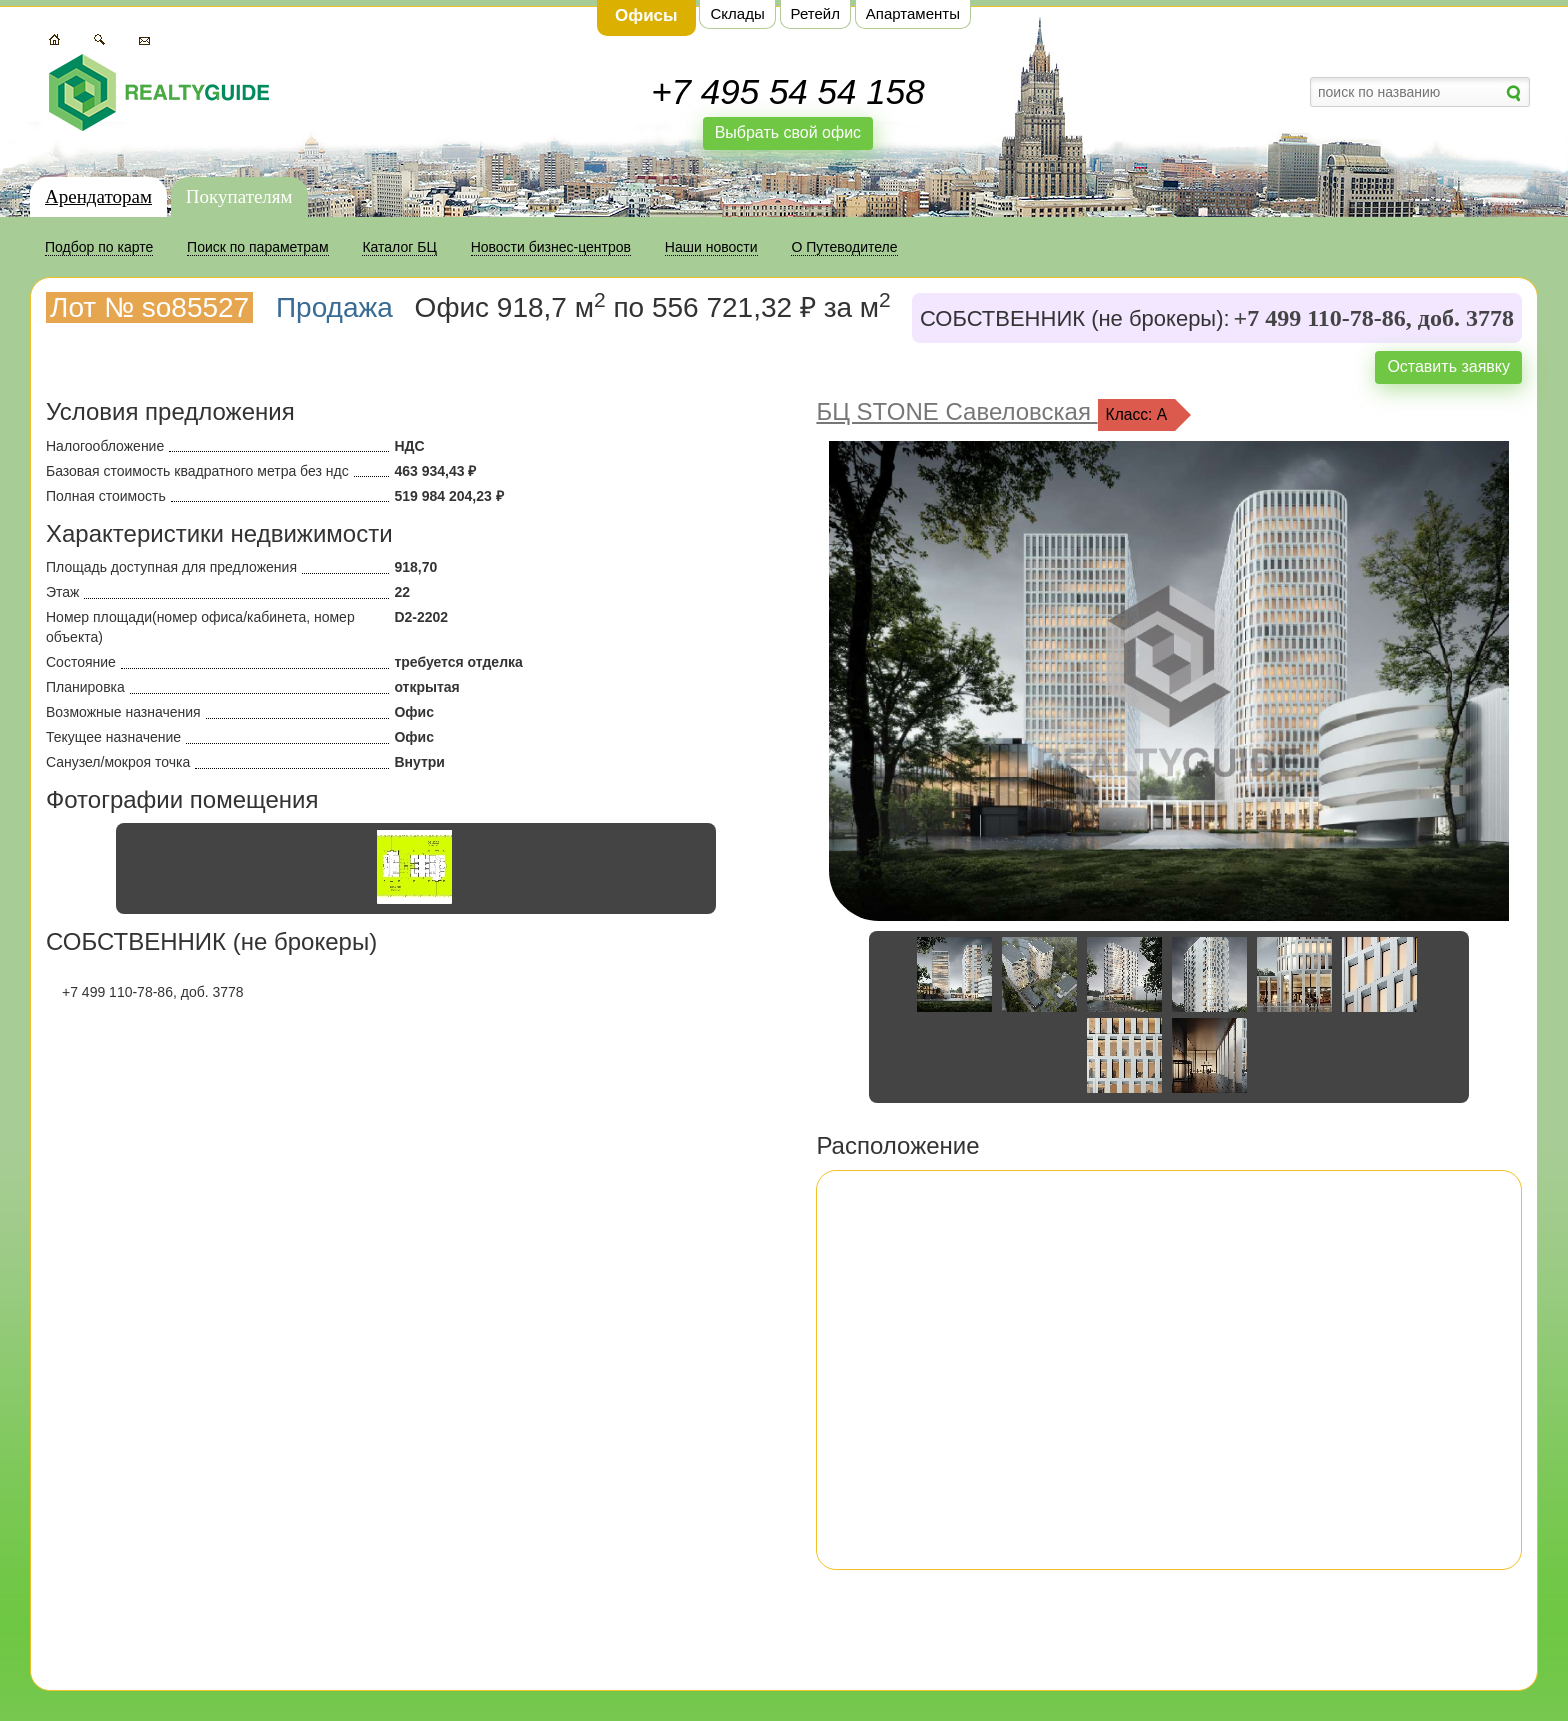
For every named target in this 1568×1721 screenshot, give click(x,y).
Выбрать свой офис (788, 132)
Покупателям (239, 196)
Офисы (646, 15)
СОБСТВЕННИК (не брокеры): (1075, 319)
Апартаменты (913, 13)
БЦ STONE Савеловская (956, 411)
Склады (737, 13)
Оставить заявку (1448, 366)
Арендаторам (98, 196)
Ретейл (815, 13)
